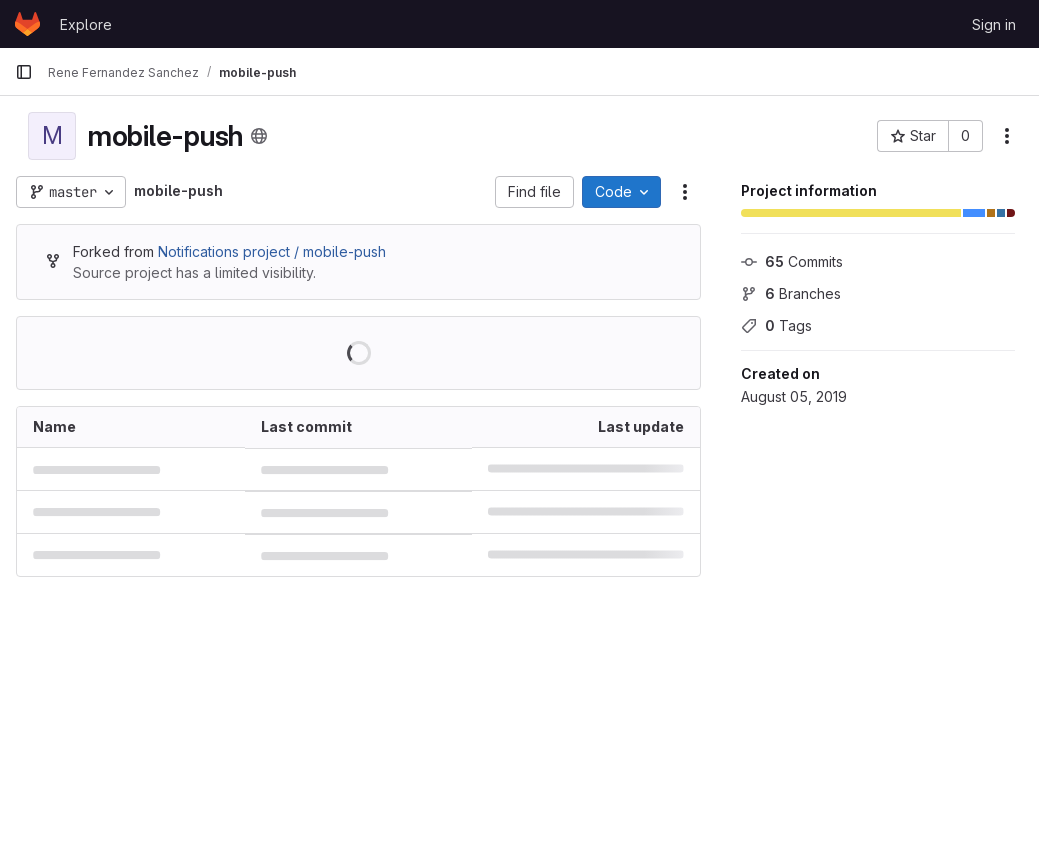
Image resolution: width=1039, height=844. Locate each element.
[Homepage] (27, 24)
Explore (86, 24)
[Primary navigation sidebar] (24, 72)
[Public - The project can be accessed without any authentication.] (259, 136)
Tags (776, 325)
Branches (791, 293)
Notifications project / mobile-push (272, 251)
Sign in (994, 24)
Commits (792, 261)
